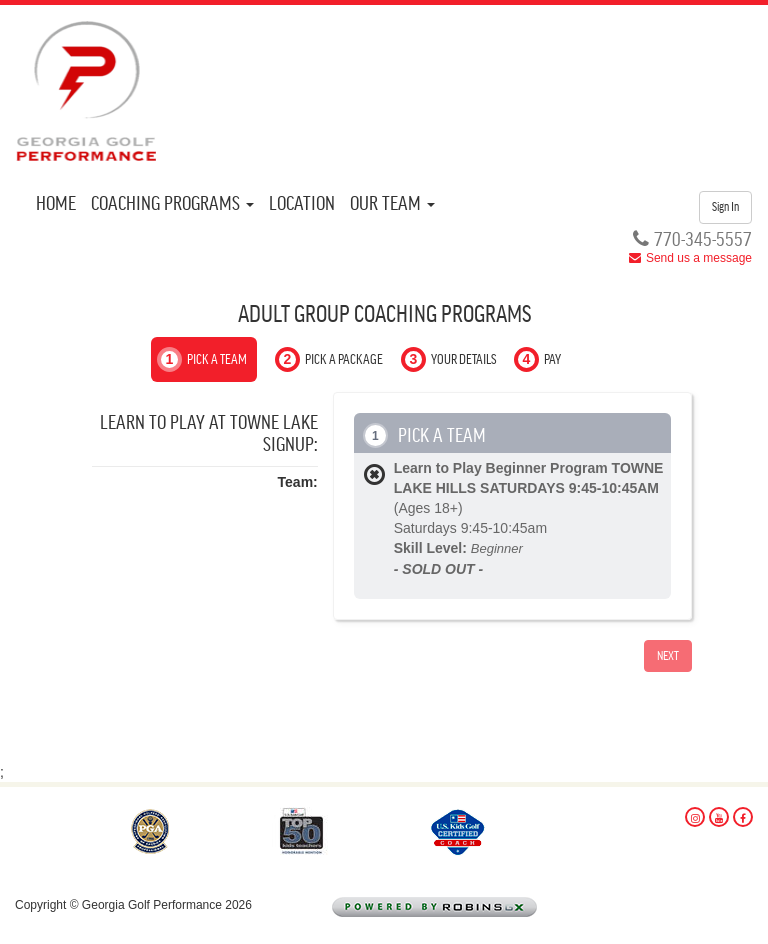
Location (302, 204)
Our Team (392, 204)
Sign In (725, 206)
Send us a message (699, 258)
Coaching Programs (172, 204)
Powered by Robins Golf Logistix (465, 908)
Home (56, 204)
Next (668, 655)
